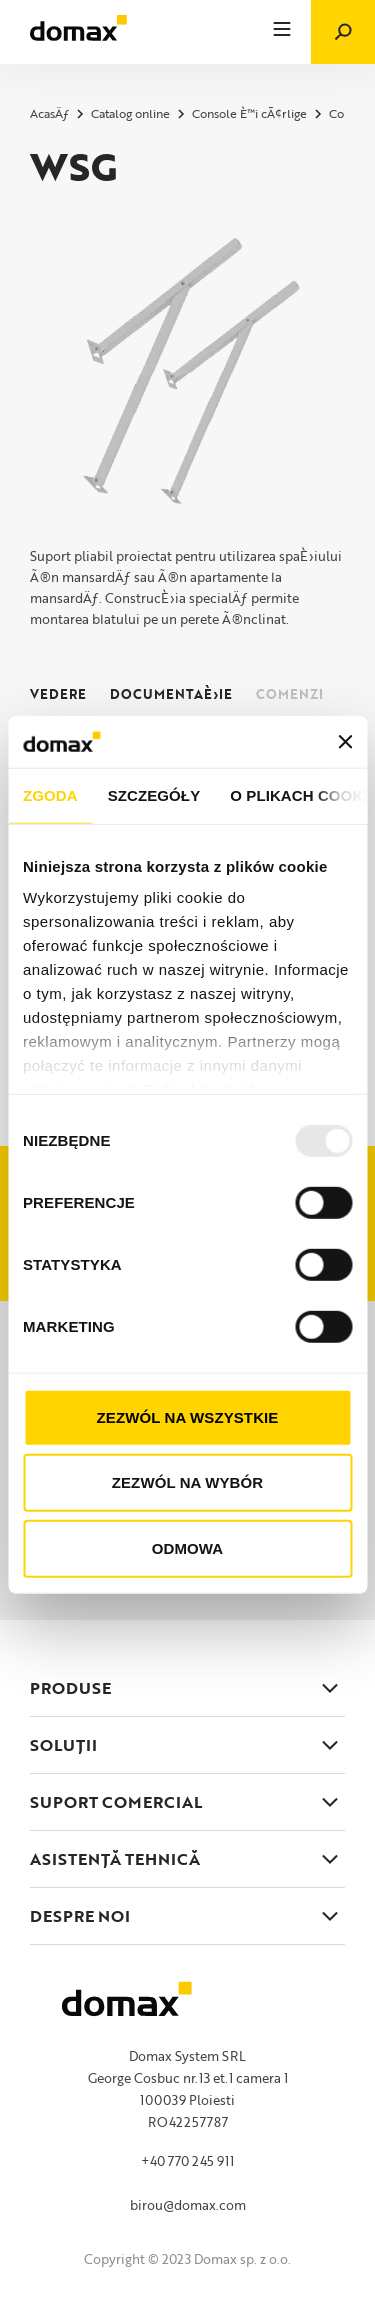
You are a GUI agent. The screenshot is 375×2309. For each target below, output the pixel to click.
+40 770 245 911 (187, 2161)
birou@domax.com (188, 2205)
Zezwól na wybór (188, 1482)
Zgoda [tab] (50, 795)
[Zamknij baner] (345, 741)
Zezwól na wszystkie (188, 1417)
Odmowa (187, 1548)
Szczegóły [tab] (154, 795)
